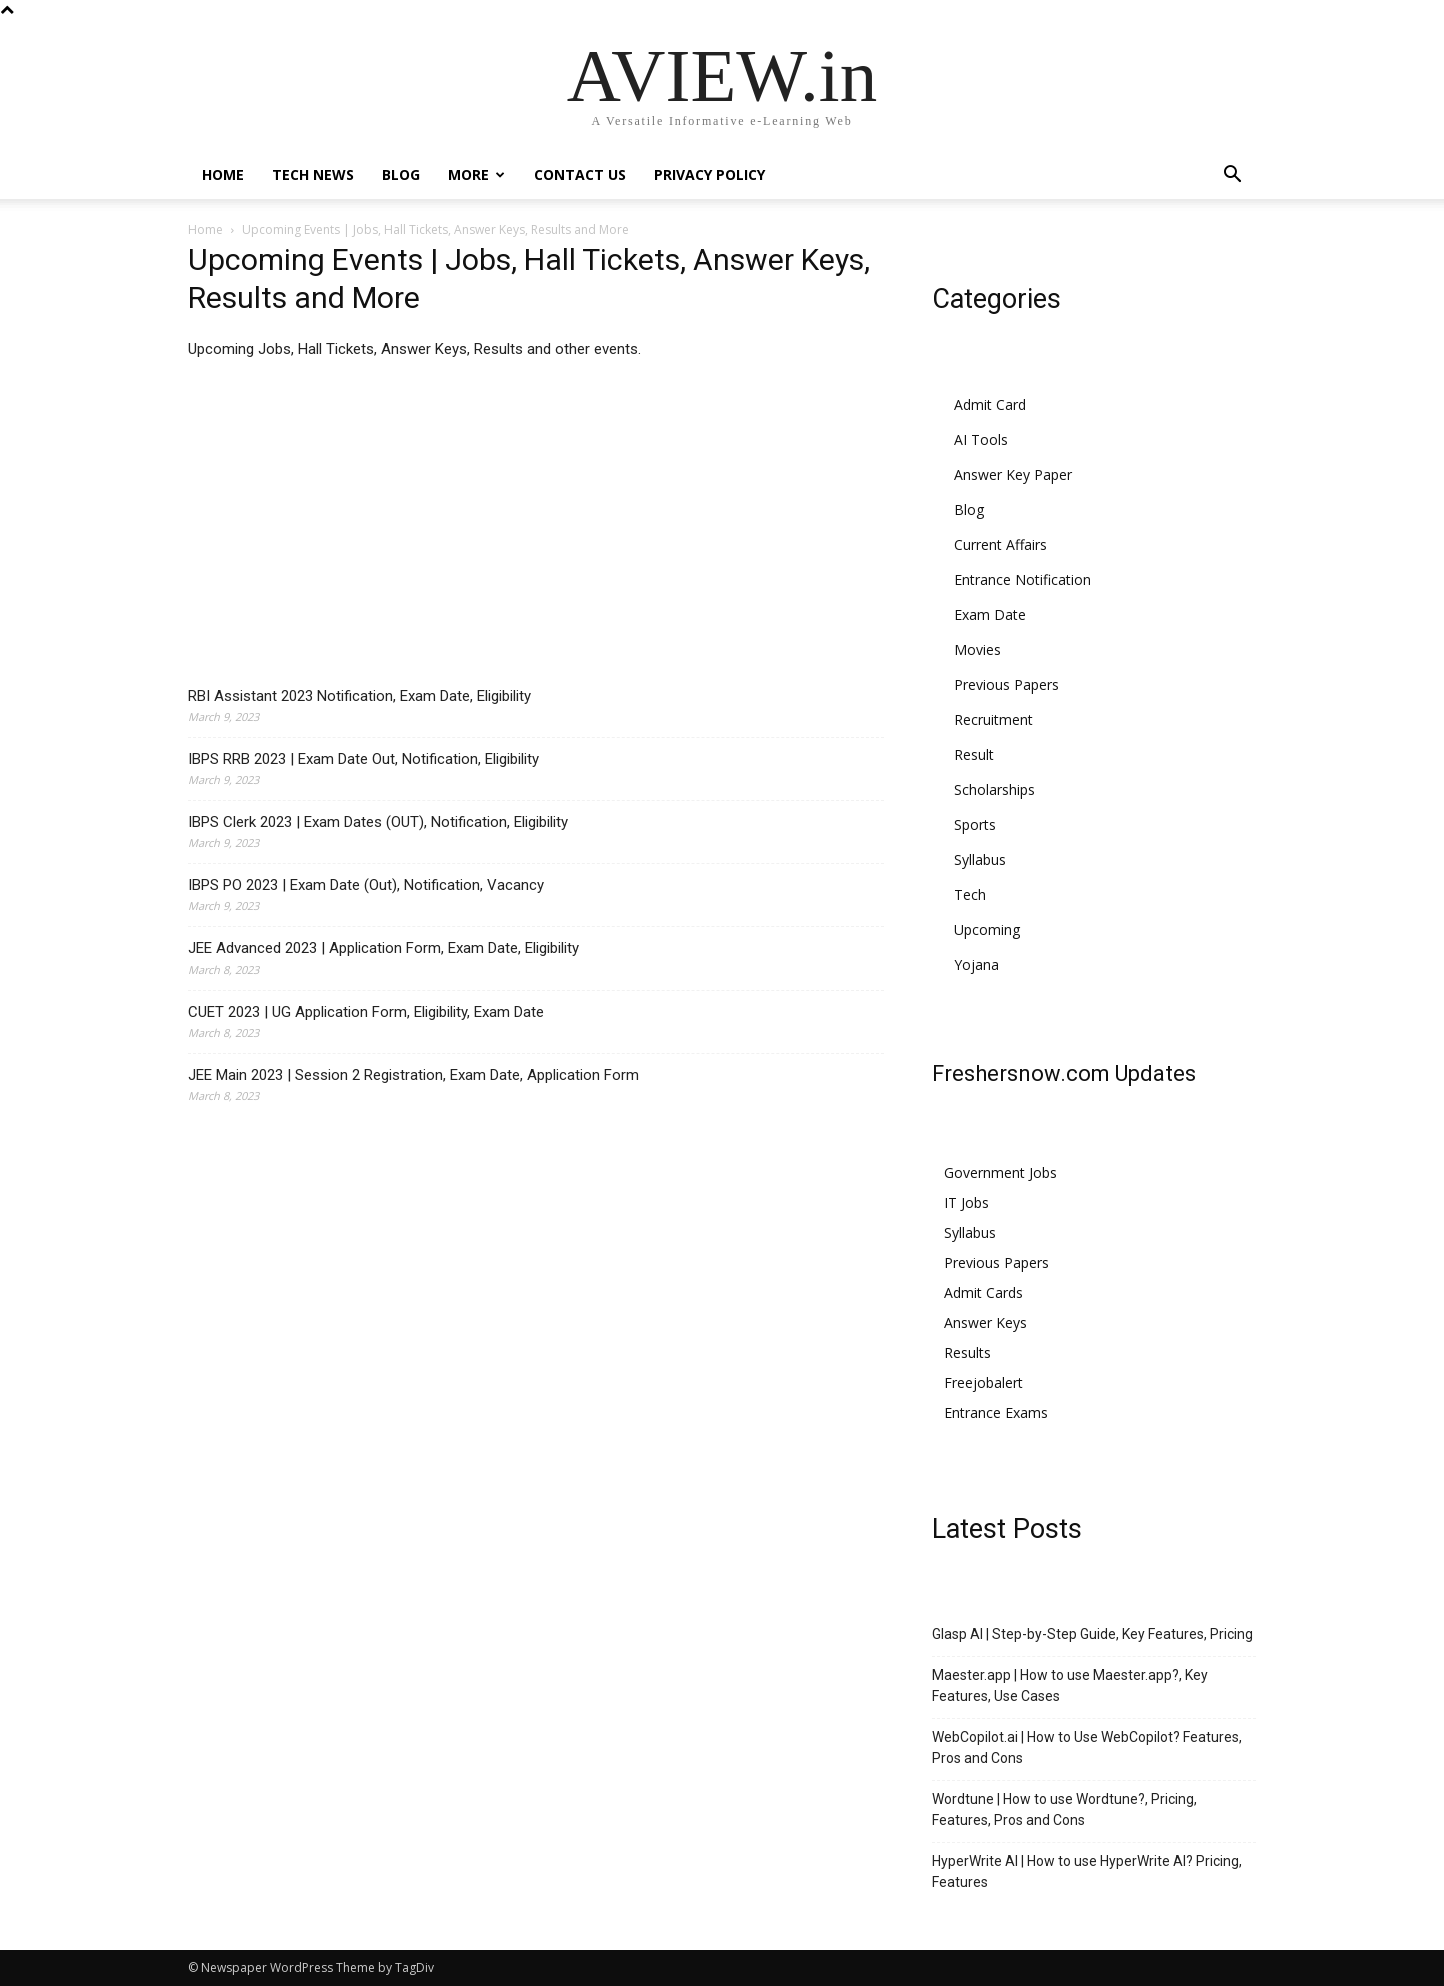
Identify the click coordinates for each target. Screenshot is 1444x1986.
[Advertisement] (536, 528)
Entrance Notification (1022, 579)
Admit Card (990, 404)
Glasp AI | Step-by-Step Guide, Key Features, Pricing (1092, 1634)
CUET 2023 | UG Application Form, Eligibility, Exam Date (366, 1012)
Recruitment (993, 719)
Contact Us (580, 174)
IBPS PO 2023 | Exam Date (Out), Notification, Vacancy (366, 885)
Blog (401, 174)
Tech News (313, 174)
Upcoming (987, 929)
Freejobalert (983, 1382)
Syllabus (980, 859)
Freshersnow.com (1021, 1073)
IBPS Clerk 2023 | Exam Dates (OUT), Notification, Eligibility (378, 822)
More (476, 174)
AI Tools (981, 439)
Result (974, 754)
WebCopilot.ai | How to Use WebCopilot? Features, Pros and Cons (1087, 1747)
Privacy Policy (709, 174)
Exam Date (990, 614)
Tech (970, 894)
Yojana (976, 964)
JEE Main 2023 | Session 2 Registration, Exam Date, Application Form (413, 1075)
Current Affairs (1000, 544)
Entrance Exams (996, 1412)
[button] (1232, 176)
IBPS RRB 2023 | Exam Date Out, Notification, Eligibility (363, 759)
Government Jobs (1000, 1172)
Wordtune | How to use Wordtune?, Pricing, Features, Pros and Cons (1064, 1809)
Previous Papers (1006, 684)
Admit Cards (983, 1292)
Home (223, 174)
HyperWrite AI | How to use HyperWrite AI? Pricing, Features (1087, 1871)
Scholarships (994, 789)
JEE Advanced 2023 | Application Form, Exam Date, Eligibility (383, 948)
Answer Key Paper (1013, 474)
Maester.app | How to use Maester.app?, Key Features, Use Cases (1070, 1685)
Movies (977, 649)
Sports (975, 824)
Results (967, 1352)
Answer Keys (985, 1322)
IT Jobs (966, 1202)
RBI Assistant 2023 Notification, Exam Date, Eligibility (359, 696)
